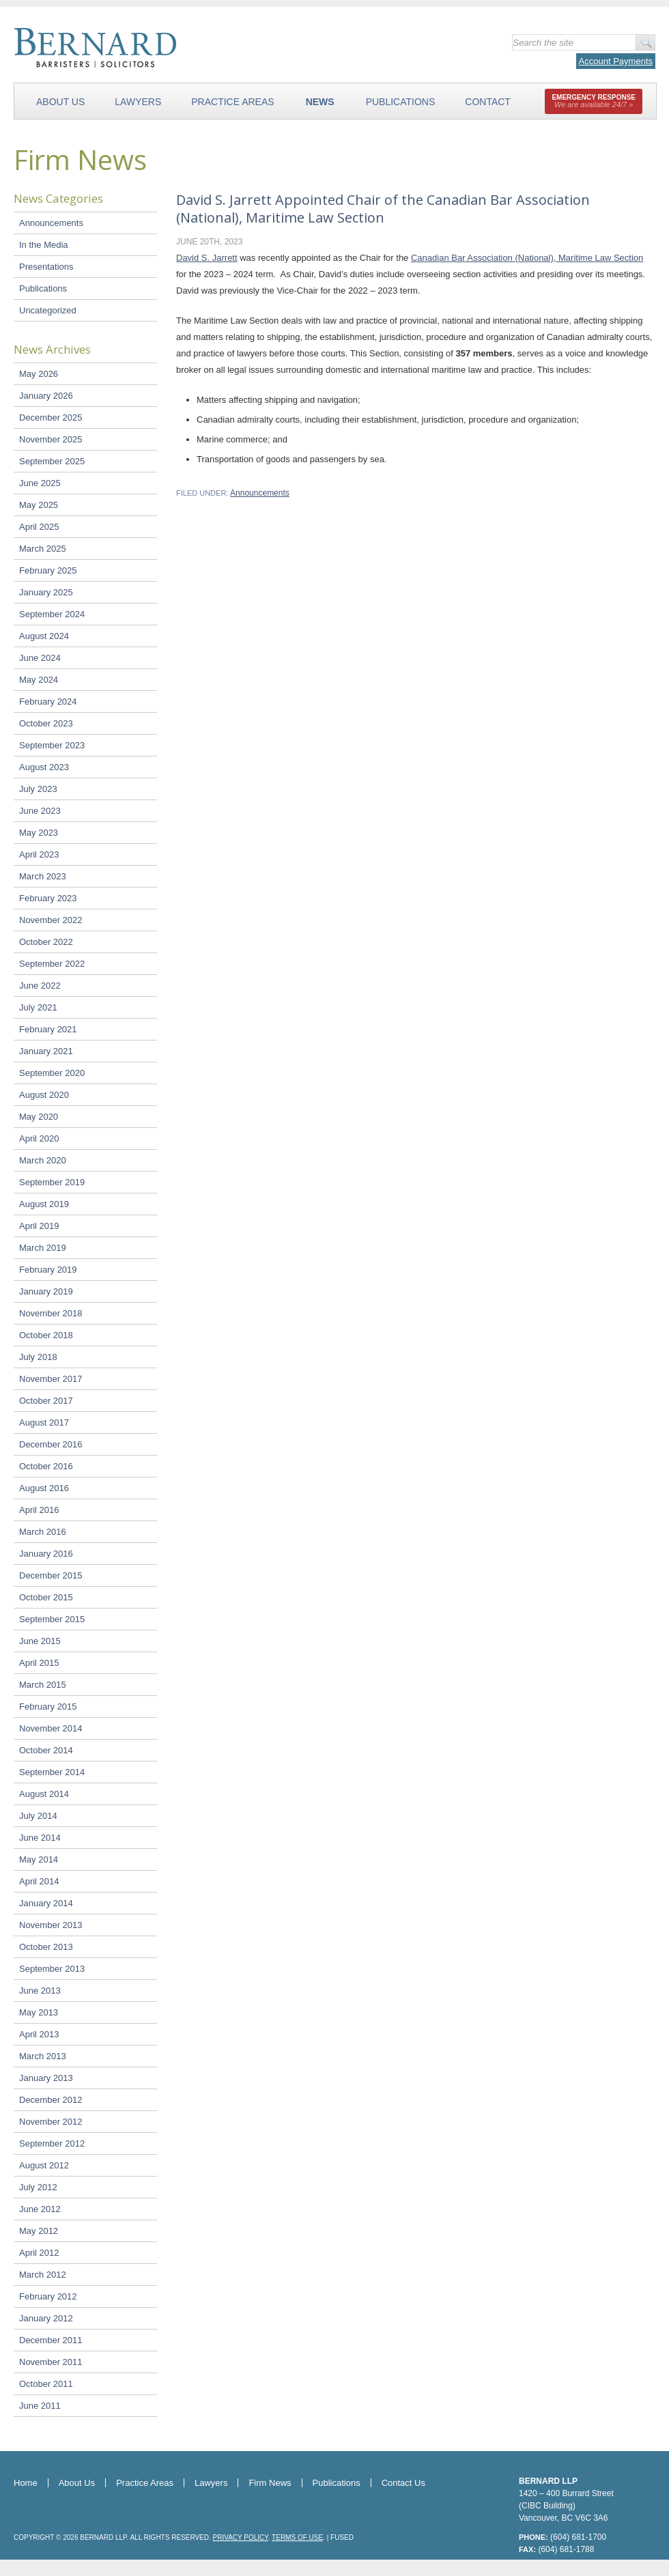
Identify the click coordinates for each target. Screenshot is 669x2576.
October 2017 (46, 1401)
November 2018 (51, 1313)
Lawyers (138, 101)
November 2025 (51, 439)
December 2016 (51, 1444)
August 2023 (44, 767)
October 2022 (46, 942)
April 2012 (39, 2253)
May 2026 (38, 374)
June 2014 (40, 1837)
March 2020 (42, 1160)
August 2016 (44, 1488)
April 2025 (39, 527)
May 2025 (38, 505)
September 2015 (52, 1619)
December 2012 (51, 2100)
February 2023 (48, 898)
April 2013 (39, 2034)
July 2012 (38, 2187)
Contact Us (403, 2482)
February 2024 (48, 701)
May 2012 (38, 2231)
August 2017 (44, 1422)
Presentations (46, 266)
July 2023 (38, 789)
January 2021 (46, 1051)
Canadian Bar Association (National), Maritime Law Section (527, 258)
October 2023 (46, 723)
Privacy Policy (240, 2537)
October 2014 (46, 1750)
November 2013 (51, 1925)
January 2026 (46, 396)
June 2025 (40, 483)
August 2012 (44, 2165)
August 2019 (44, 1204)
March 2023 (42, 876)
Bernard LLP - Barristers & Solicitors (170, 47)
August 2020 (44, 1095)
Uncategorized (47, 310)
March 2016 (42, 1532)
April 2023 (39, 854)
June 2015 (40, 1641)
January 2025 (46, 592)
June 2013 (40, 1990)
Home (26, 2482)
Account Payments (616, 61)
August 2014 (44, 1794)
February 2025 (48, 570)
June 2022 (40, 985)
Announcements (51, 223)
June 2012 (40, 2209)
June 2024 (40, 658)
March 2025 (42, 548)
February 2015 (48, 1706)
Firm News (269, 2482)
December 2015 (51, 1575)
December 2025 (51, 417)
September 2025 (52, 461)
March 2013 (42, 2056)
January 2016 (46, 1553)
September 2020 (52, 1073)
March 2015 (42, 1685)
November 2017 (51, 1379)
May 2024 (38, 680)
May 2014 (38, 1859)
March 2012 (42, 2274)
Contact (488, 101)
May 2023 (38, 832)
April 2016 (39, 1510)
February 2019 (48, 1269)
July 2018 (38, 1357)
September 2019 (52, 1182)
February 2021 (48, 1029)
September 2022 (52, 964)
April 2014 (39, 1881)
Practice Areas (232, 101)
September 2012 (52, 2143)
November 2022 (51, 920)
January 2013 (46, 2078)
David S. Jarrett (207, 258)
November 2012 (51, 2122)
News (320, 101)
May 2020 (38, 1117)
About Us (60, 101)
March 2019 (42, 1248)
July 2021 (38, 1007)
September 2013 (52, 1969)
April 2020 (39, 1138)
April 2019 (39, 1226)
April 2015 (39, 1663)
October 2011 (46, 2384)
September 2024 (52, 614)
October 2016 (46, 1466)
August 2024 (44, 636)
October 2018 (46, 1335)
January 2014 (46, 1903)
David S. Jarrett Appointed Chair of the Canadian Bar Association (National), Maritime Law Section (383, 208)
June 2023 (40, 811)
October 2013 (46, 1947)
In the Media (43, 245)
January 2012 (46, 2318)
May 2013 (38, 2012)
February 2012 (48, 2296)
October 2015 (46, 1597)
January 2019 (46, 1291)
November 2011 (51, 2362)
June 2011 (40, 2406)
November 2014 (51, 1728)
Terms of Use (297, 2537)
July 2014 (38, 1816)
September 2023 (52, 745)
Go (645, 42)
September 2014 (52, 1772)
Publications (401, 101)
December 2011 (51, 2340)
